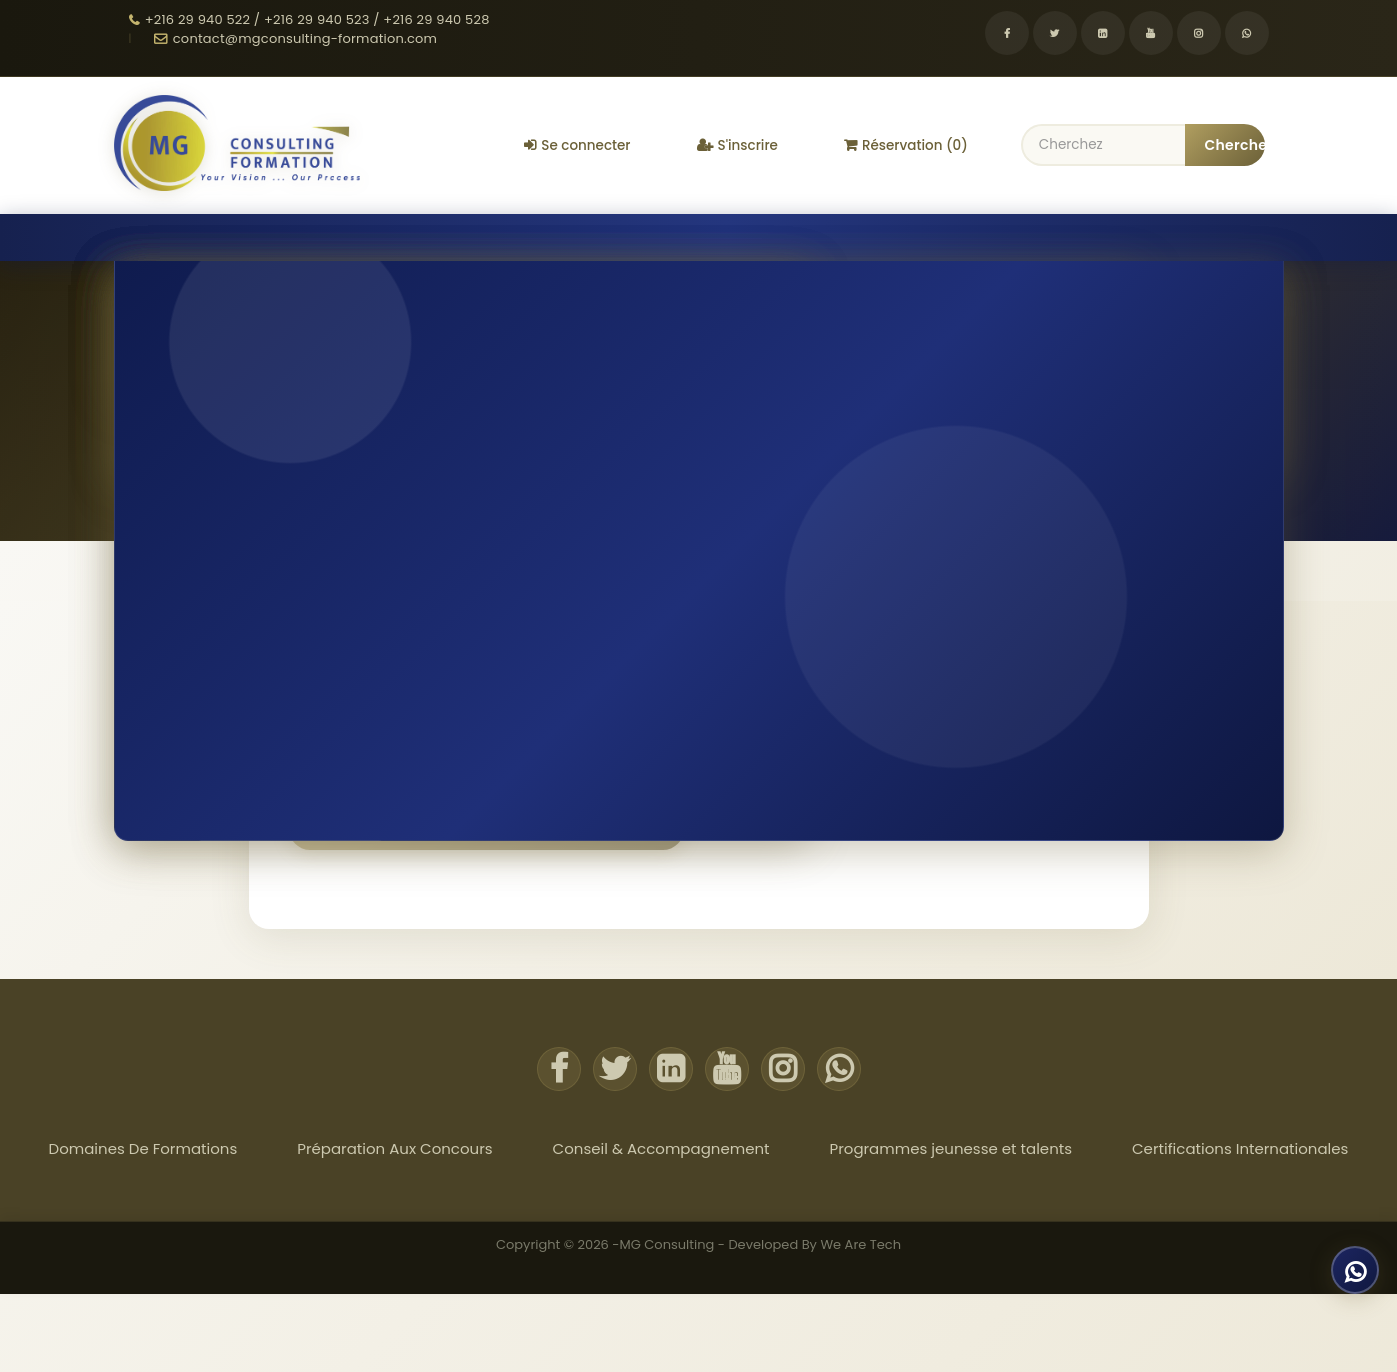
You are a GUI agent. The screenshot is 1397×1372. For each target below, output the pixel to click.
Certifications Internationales (1041, 236)
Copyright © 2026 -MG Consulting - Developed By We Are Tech (698, 1243)
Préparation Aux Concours (360, 236)
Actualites (1283, 236)
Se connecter (577, 145)
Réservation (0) (906, 145)
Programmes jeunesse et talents (806, 236)
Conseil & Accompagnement (572, 236)
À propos (1195, 236)
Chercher (1235, 145)
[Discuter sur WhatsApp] (1350, 1270)
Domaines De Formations (161, 236)
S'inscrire (737, 145)
